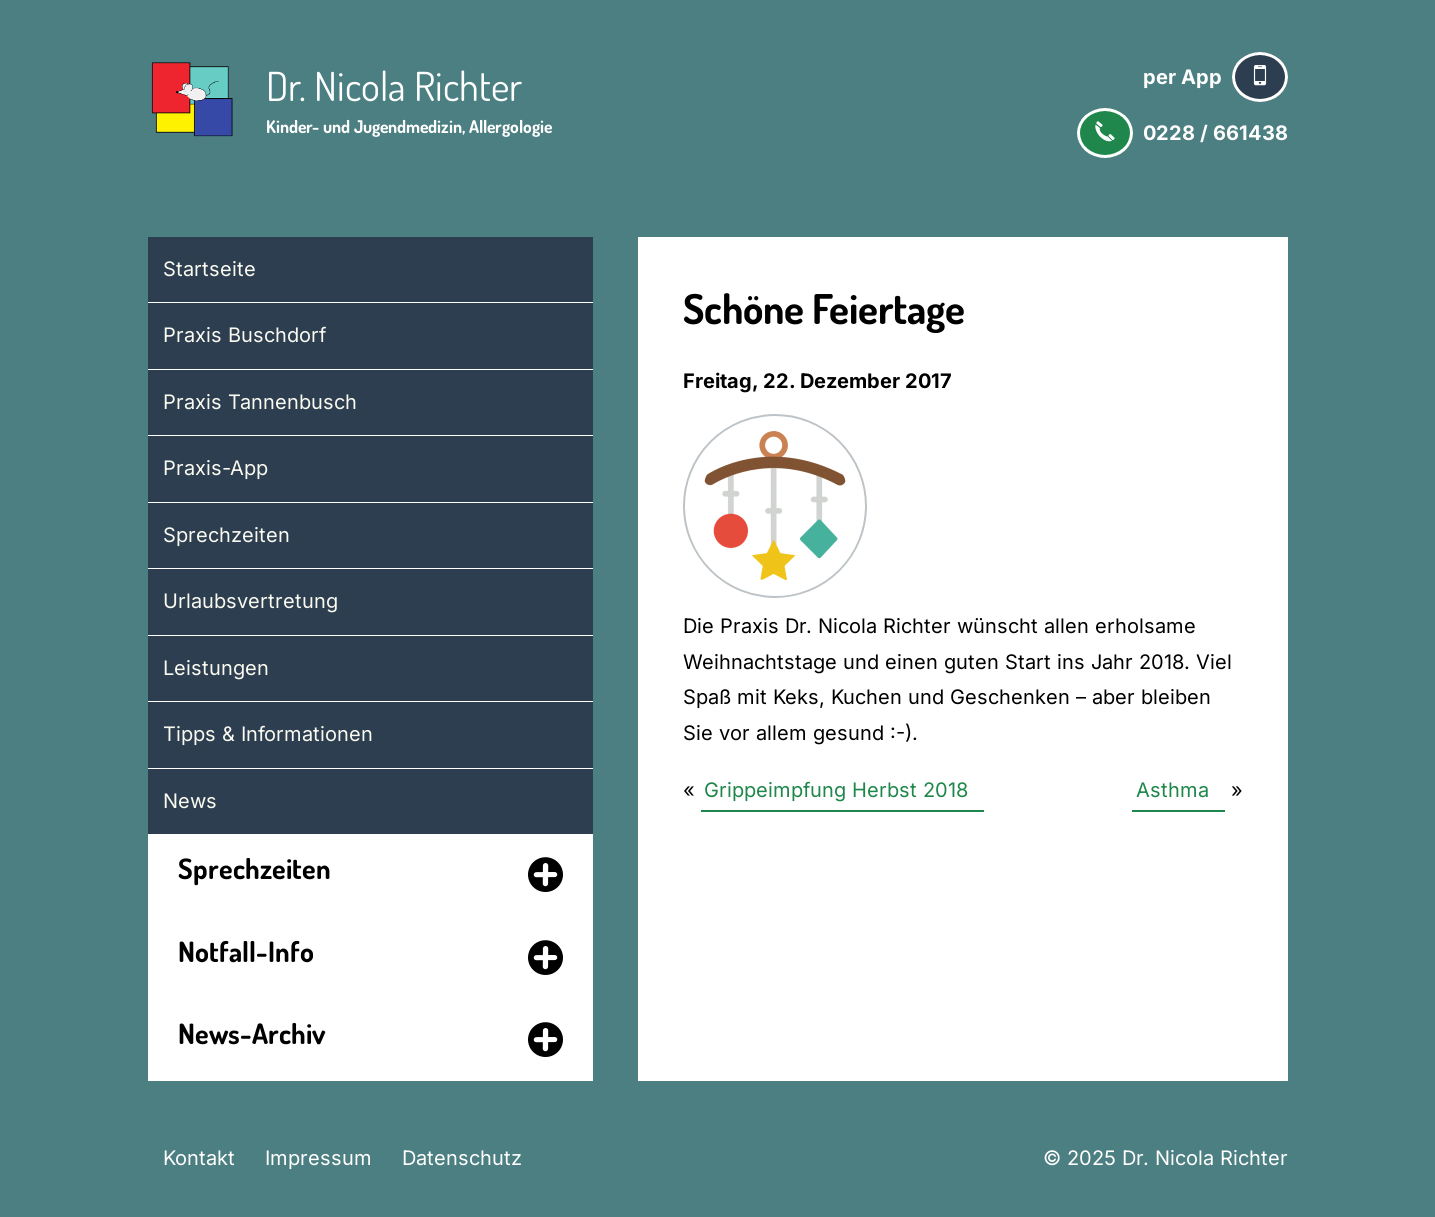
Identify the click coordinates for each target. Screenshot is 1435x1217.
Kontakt (199, 1158)
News (190, 801)
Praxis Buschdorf (244, 335)
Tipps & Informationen (268, 734)
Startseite (209, 269)
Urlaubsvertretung (250, 601)
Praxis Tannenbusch (260, 402)
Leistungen (216, 668)
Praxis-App (215, 468)
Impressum (318, 1158)
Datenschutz (462, 1158)
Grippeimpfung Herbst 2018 (836, 790)
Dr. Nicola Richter (394, 85)
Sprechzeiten (226, 535)
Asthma (1172, 790)
